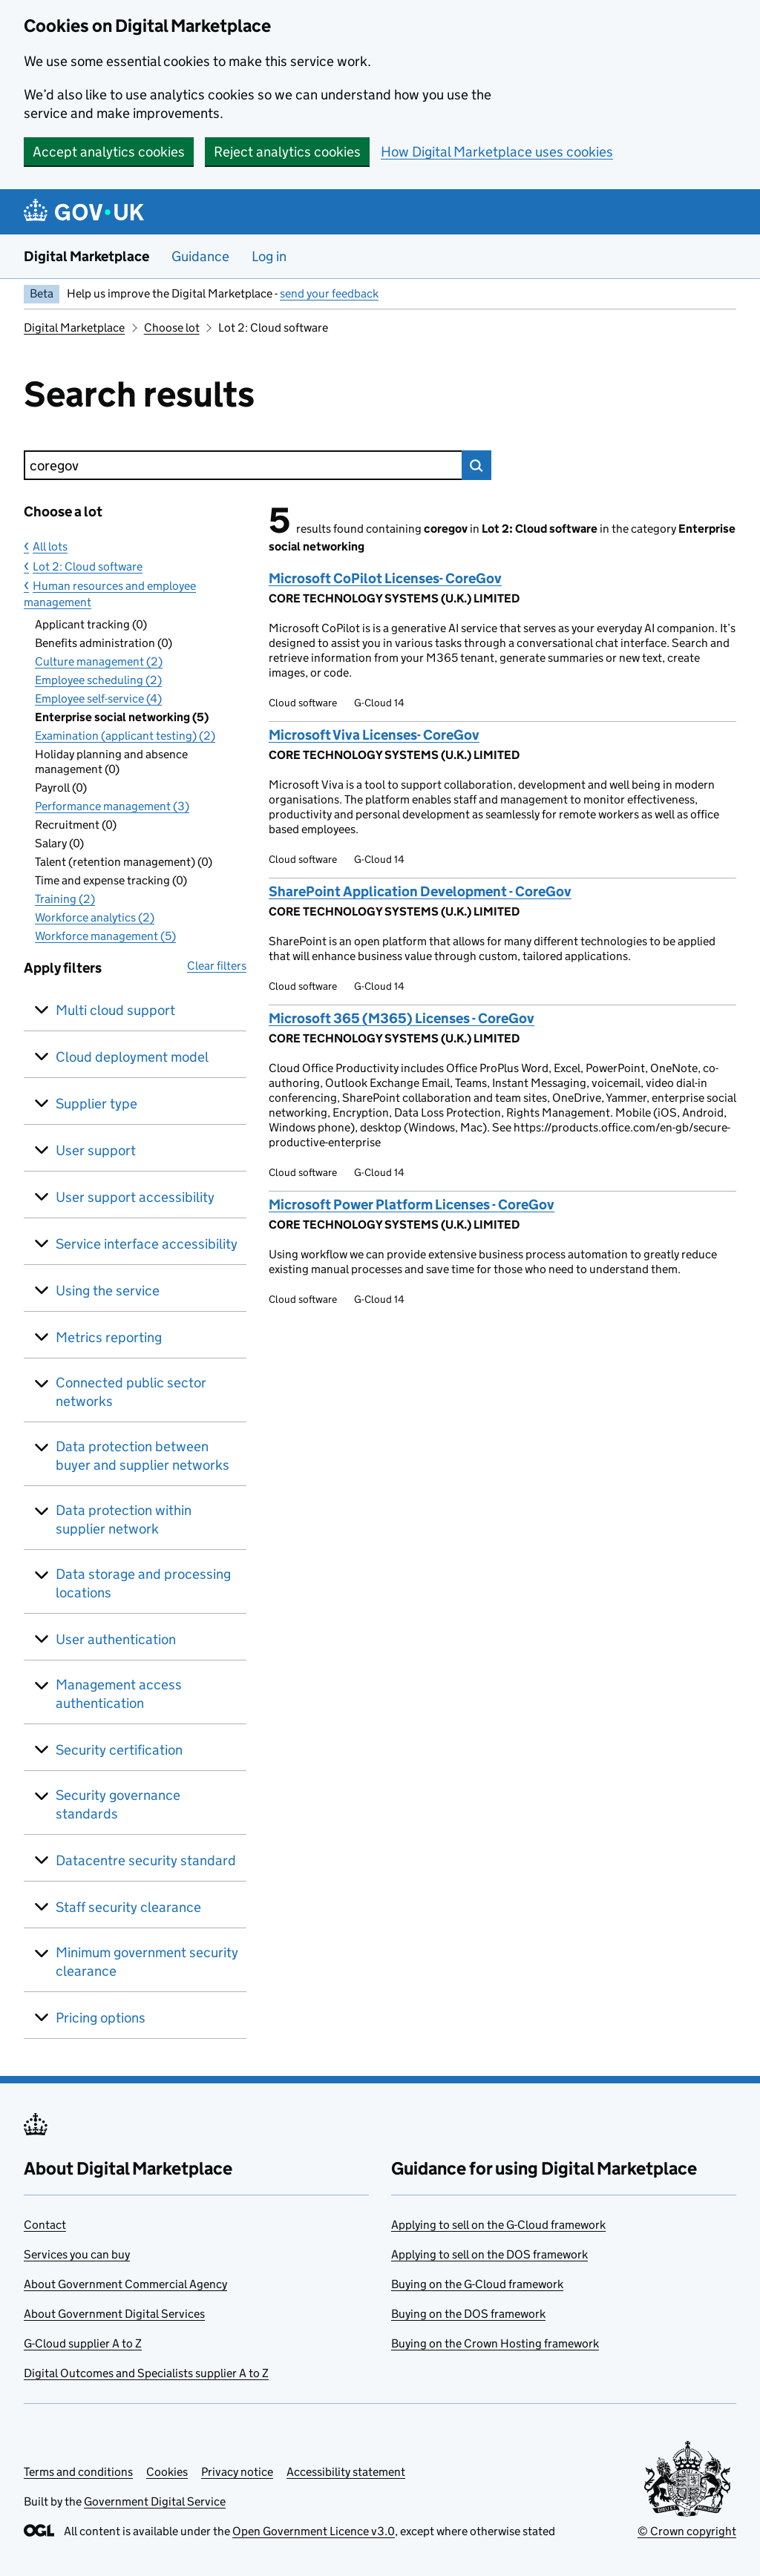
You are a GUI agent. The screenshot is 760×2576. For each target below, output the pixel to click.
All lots (50, 546)
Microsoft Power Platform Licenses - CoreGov (411, 1204)
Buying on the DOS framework (468, 2314)
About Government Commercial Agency (125, 2284)
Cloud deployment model (132, 1056)
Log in (269, 256)
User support (96, 1150)
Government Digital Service (155, 2501)
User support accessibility (135, 1197)
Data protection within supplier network (123, 1519)
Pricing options (100, 2017)
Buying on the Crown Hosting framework (495, 2343)
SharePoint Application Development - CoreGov (420, 891)
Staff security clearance (128, 1907)
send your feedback (329, 293)
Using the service (108, 1290)
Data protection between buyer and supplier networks (142, 1455)
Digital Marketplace (86, 256)
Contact (45, 2225)
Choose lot (172, 328)
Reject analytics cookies (287, 151)
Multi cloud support (115, 1010)
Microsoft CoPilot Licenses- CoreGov (385, 578)
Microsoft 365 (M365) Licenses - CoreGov (401, 1018)
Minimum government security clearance (147, 1961)
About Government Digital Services (114, 2314)
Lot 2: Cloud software (87, 566)
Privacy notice (237, 2472)
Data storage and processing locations (143, 1583)
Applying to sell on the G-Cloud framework (498, 2225)
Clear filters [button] (216, 966)
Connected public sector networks (131, 1392)
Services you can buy (77, 2254)
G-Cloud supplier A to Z (83, 2343)
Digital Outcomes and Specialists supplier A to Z (146, 2373)
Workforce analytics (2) (94, 917)
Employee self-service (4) (98, 698)
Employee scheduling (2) (98, 680)
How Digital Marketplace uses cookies (497, 152)
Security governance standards (118, 1804)
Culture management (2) (99, 661)
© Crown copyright (687, 2531)
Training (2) (65, 899)
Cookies (167, 2472)
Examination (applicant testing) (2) (125, 736)
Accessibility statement (345, 2472)
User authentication (116, 1639)
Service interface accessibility (147, 1243)
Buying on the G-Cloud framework (477, 2284)
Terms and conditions (78, 2472)
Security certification (119, 1749)
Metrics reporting (109, 1337)
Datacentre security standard (146, 1860)
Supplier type (96, 1103)
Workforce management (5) (105, 936)
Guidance (200, 256)
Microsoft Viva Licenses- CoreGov (374, 734)
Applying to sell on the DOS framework (489, 2254)
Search (476, 465)
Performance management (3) (112, 806)
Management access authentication (119, 1694)
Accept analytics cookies (109, 151)
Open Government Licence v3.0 (313, 2531)
